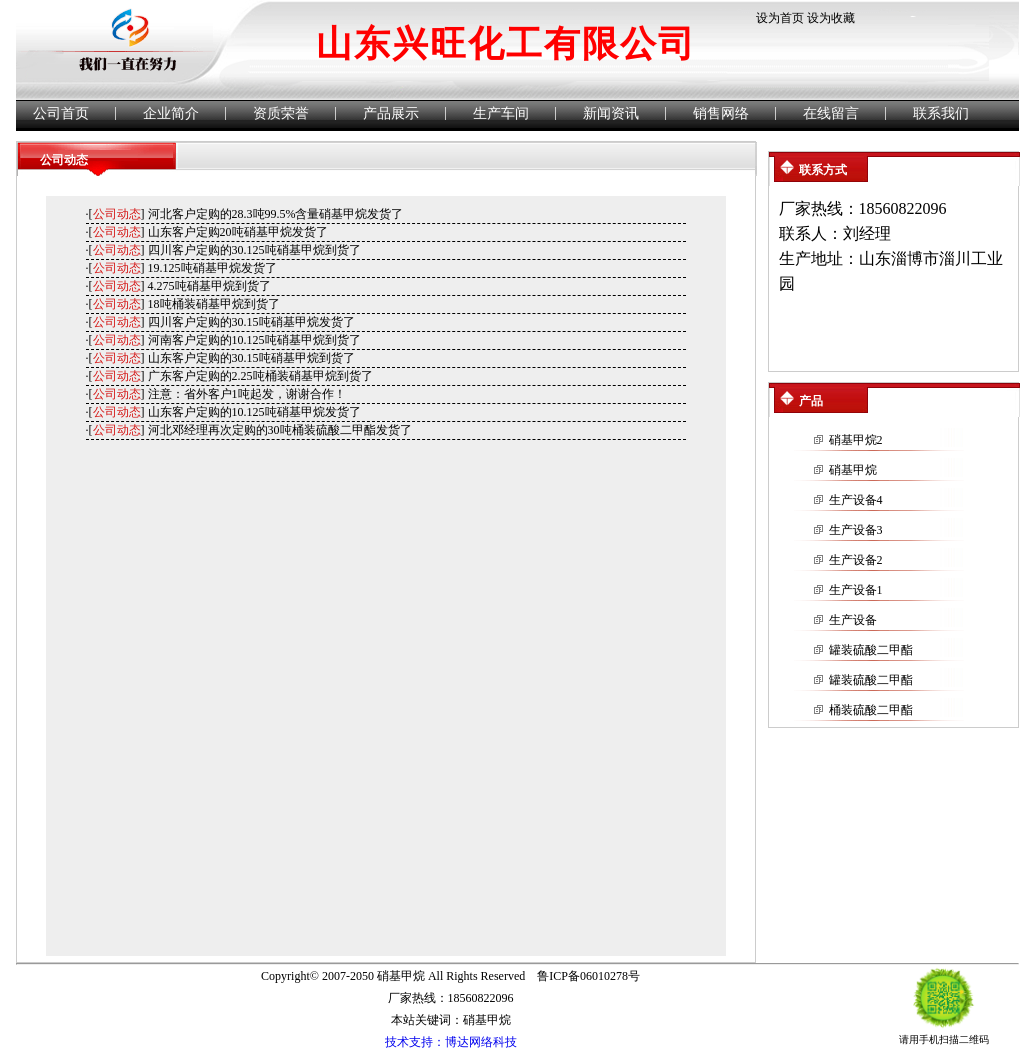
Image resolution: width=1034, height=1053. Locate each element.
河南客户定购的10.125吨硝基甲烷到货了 (254, 340)
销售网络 (721, 113)
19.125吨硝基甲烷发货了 (212, 268)
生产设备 (853, 620)
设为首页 (780, 18)
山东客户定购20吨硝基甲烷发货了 (238, 232)
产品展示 (391, 113)
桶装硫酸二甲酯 (871, 710)
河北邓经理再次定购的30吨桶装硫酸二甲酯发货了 (280, 430)
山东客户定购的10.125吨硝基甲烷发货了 (254, 412)
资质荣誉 (281, 113)
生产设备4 (856, 500)
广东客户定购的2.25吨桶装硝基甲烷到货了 (260, 376)
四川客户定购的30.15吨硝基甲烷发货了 (251, 322)
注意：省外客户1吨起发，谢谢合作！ (247, 394)
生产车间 (501, 113)
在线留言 (831, 113)
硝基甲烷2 (856, 440)
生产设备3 (856, 530)
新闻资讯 (611, 113)
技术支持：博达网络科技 (451, 1042)
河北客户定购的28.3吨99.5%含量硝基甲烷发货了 (276, 214)
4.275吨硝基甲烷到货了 (209, 286)
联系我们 (941, 113)
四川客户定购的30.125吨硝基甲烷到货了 (254, 250)
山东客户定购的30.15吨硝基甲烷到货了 (251, 358)
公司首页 (61, 113)
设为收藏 (831, 18)
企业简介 (171, 113)
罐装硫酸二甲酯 (871, 650)
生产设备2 (856, 560)
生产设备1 (856, 590)
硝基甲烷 (853, 470)
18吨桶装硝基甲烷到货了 (214, 304)
